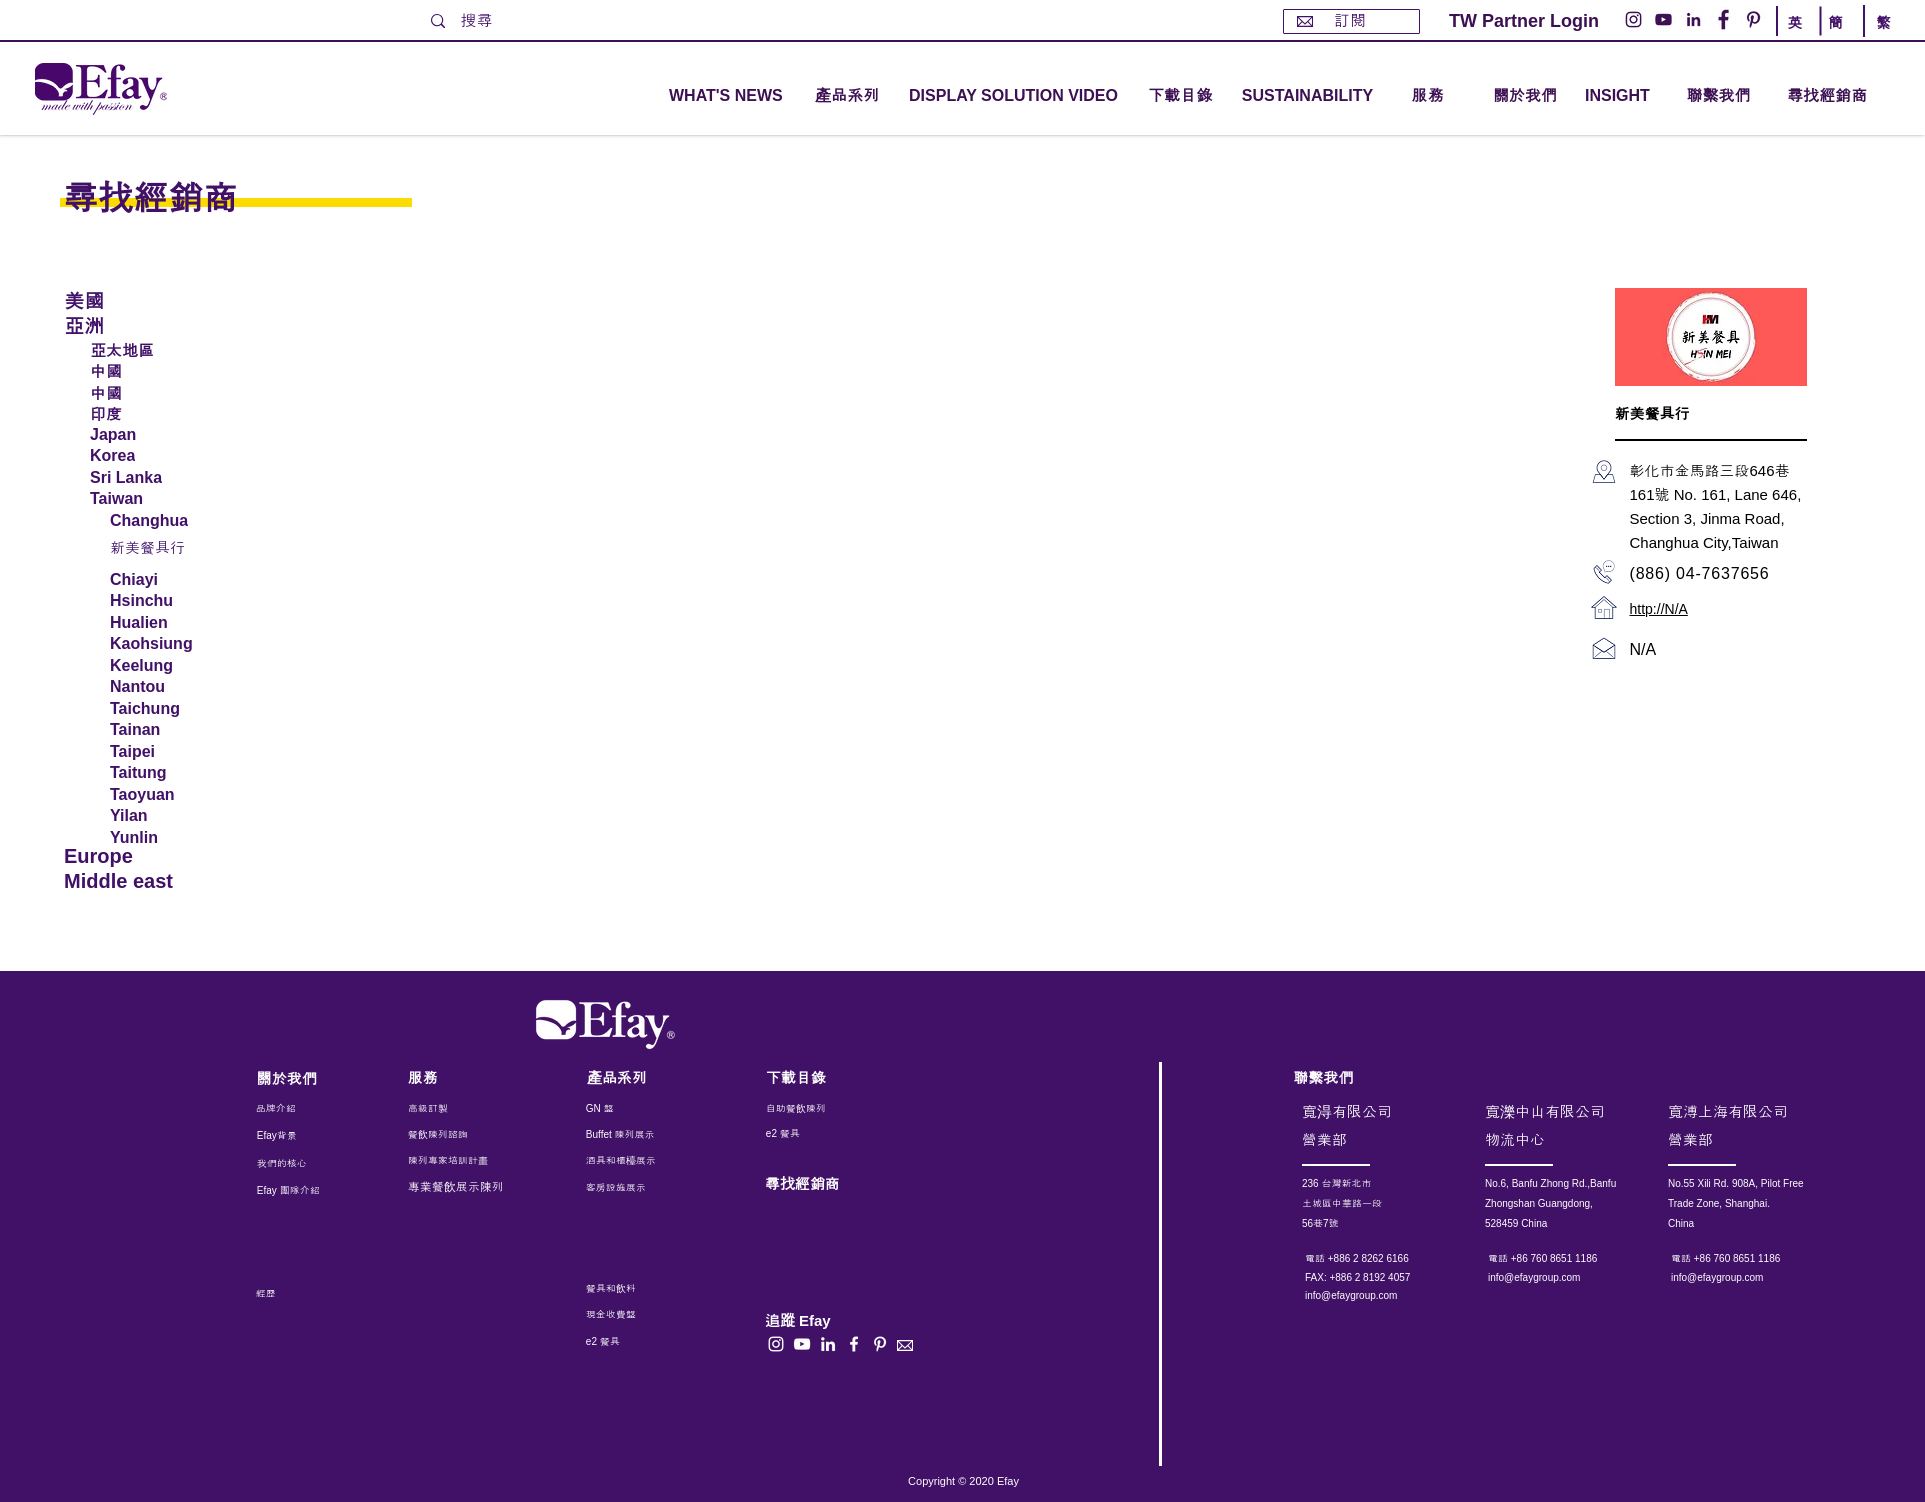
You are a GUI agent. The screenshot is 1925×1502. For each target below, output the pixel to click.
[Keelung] (160, 666)
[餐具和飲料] (655, 1289)
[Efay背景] (299, 1136)
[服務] (462, 1077)
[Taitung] (163, 773)
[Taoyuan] (163, 795)
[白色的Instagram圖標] (776, 1344)
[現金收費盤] (629, 1315)
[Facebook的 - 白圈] (1723, 19)
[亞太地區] (164, 349)
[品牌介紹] (310, 1109)
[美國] (133, 299)
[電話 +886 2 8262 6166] (1385, 1259)
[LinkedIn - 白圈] (1693, 19)
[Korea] (164, 456)
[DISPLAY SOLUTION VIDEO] (1013, 96)
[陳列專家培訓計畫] (458, 1161)
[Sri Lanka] (164, 478)
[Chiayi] (160, 580)
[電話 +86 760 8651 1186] (1568, 1259)
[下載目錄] (1180, 96)
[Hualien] (163, 623)
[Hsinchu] (163, 601)
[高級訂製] (472, 1109)
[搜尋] (498, 21)
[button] (847, 96)
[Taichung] (160, 709)
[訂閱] (1351, 21)
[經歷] (304, 1294)
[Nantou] (160, 687)
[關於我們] (1525, 96)
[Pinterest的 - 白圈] (1753, 19)
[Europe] (133, 856)
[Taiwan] (164, 499)
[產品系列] (641, 1077)
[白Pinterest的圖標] (880, 1344)
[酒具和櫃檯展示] (670, 1161)
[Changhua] (160, 521)
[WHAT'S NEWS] (728, 96)
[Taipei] (163, 752)
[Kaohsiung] (160, 644)
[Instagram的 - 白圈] (1633, 19)
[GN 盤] (632, 1109)
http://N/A (1659, 609)
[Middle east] (133, 881)
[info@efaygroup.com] (1370, 1296)
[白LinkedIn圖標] (828, 1344)
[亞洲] (133, 324)
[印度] (164, 413)
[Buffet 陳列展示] (631, 1135)
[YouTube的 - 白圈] (1663, 19)
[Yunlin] (163, 838)
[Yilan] (163, 816)
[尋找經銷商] (1850, 96)
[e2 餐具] (822, 1134)
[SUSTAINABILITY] (1307, 96)
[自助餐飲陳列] (822, 1109)
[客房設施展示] (632, 1188)
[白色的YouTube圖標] (802, 1344)
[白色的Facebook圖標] (854, 1344)
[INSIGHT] (1621, 96)
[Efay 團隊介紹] (296, 1191)
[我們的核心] (296, 1164)
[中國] (164, 370)
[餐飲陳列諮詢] (462, 1135)
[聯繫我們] (1718, 96)
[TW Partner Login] (1524, 21)
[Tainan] (163, 730)
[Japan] (164, 435)
